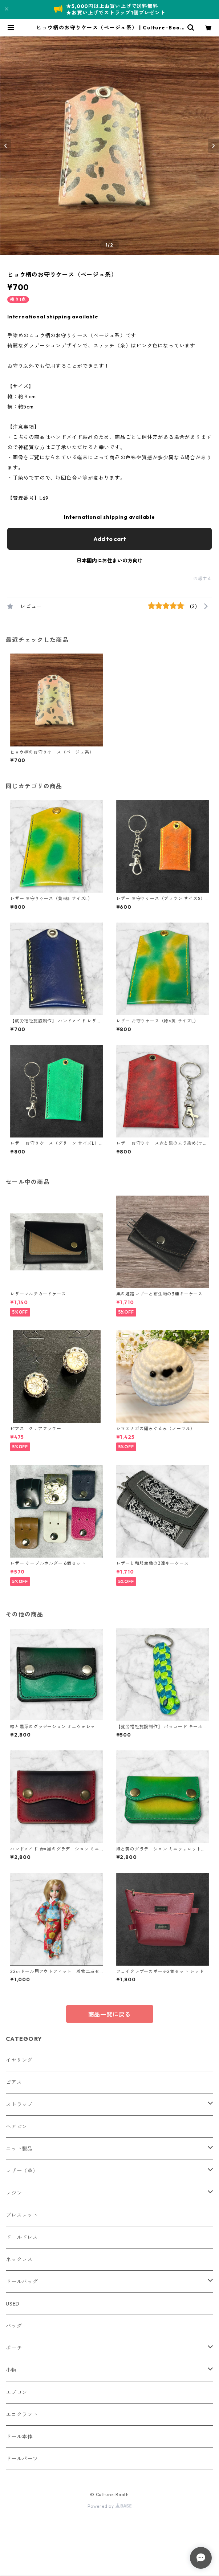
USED (13, 2303)
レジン (14, 2193)
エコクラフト (22, 2414)
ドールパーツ (22, 2458)
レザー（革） (22, 2171)
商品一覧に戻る (109, 2014)
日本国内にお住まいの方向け (110, 560)
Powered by (109, 2506)
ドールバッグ (22, 2281)
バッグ (14, 2326)
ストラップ (19, 2104)
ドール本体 (19, 2436)
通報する (202, 578)
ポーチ (14, 2348)
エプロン (16, 2392)
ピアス (14, 2082)
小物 (11, 2370)
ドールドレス (22, 2237)
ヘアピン (16, 2126)
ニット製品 (19, 2148)
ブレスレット (22, 2215)
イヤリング (19, 2060)
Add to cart (109, 538)
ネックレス (19, 2259)
